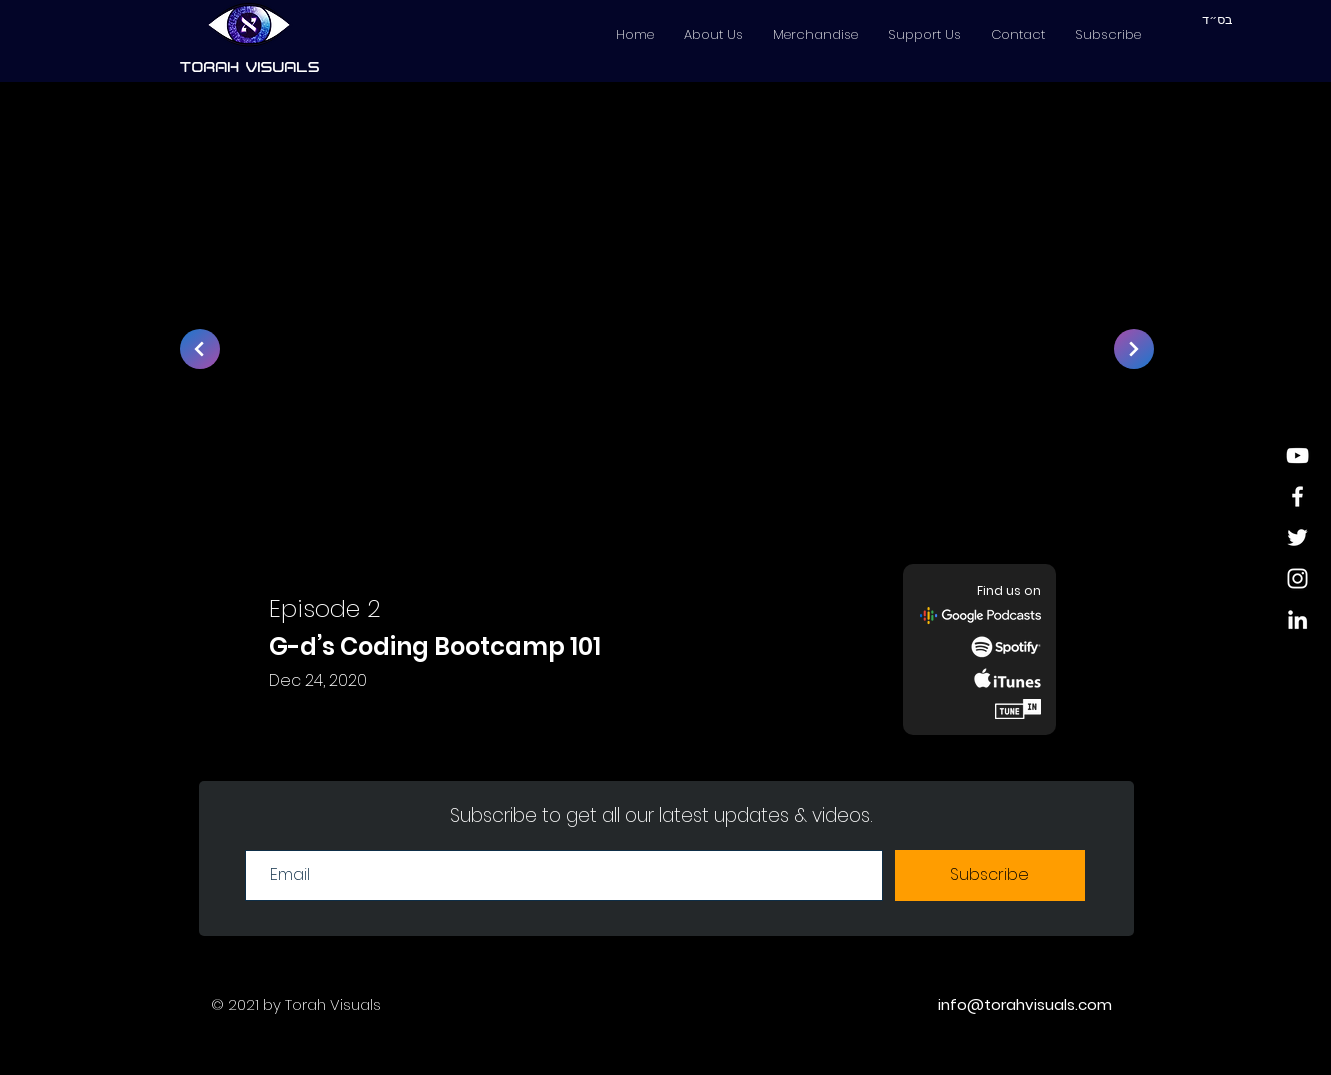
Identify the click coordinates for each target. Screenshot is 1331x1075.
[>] (200, 349)
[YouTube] (1297, 455)
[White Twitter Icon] (1297, 537)
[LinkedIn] (1297, 619)
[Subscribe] (990, 875)
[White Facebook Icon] (1297, 496)
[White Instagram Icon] (1297, 578)
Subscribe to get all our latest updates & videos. (661, 815)
